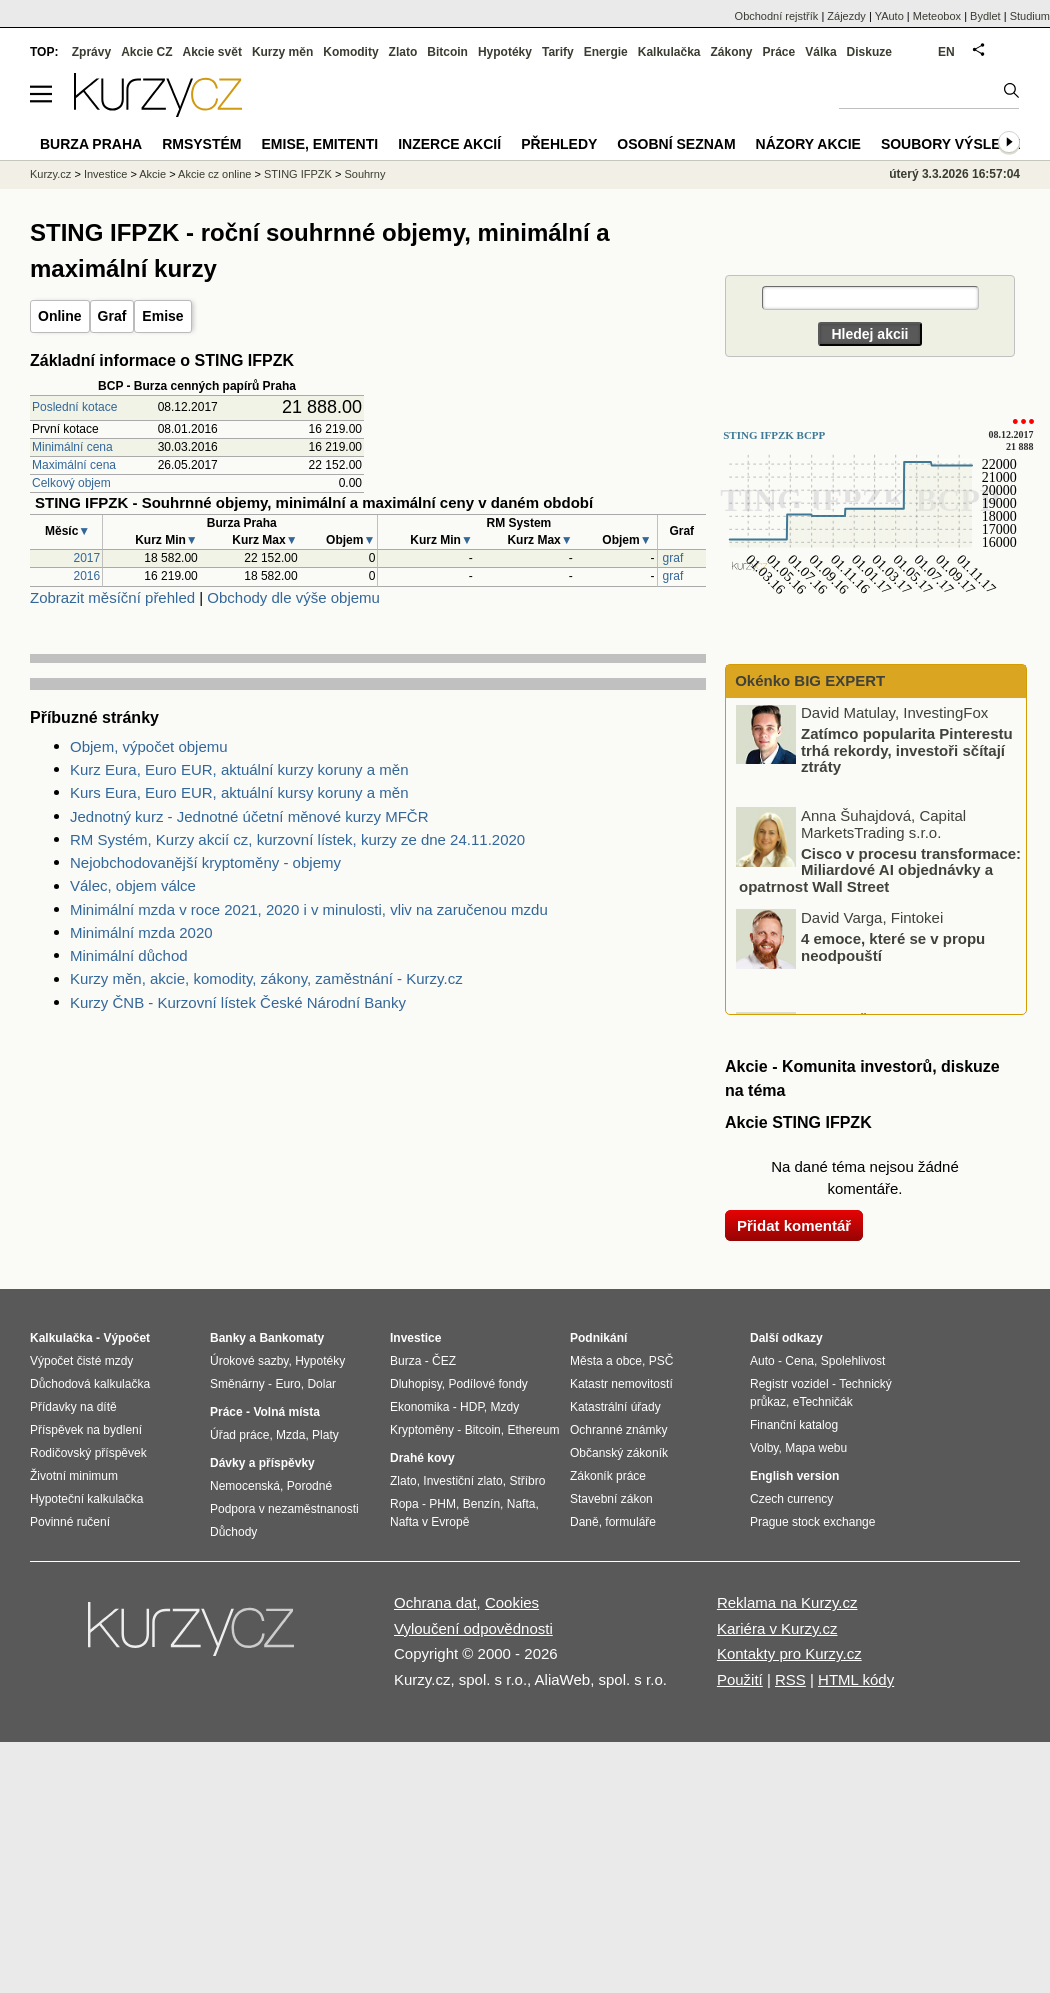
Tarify (558, 52)
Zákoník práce (608, 1476)
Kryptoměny (422, 1430)
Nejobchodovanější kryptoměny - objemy (205, 862)
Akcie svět (212, 52)
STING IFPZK (298, 174)
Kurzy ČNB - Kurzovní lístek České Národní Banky (238, 1002)
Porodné (309, 1486)
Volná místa (286, 1412)
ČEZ (444, 1361)
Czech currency (791, 1499)
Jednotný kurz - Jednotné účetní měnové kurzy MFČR (249, 816)
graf (673, 558)
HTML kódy (856, 1679)
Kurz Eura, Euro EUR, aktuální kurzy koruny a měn (239, 769)
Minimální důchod (129, 955)
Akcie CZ (146, 52)
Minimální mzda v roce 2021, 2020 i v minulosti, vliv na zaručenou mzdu (309, 909)
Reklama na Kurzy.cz (787, 1602)
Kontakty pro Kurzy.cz (789, 1653)
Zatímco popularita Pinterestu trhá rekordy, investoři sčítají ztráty (907, 752)
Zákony (731, 52)
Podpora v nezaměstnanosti (284, 1509)
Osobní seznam (676, 144)
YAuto (889, 16)
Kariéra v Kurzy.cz (777, 1628)
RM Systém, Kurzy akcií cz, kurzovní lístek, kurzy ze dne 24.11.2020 (297, 839)
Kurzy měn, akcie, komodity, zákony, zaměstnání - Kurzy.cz (266, 978)
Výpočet (126, 1338)
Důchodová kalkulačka (90, 1384)
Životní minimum (74, 1476)
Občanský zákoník (619, 1453)
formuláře (630, 1522)
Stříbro (527, 1481)
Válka (820, 52)
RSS (790, 1679)
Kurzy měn (282, 52)
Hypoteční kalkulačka (86, 1499)
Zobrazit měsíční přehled (112, 597)
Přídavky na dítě (73, 1407)
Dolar (321, 1384)
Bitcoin (447, 52)
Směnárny (237, 1384)
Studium (1030, 16)
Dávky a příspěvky (262, 1463)
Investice (105, 174)
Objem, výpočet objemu (149, 746)
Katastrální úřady (615, 1407)
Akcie (152, 174)
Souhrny (364, 174)
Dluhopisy (416, 1384)
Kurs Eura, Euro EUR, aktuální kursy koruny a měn (239, 792)
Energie (606, 52)
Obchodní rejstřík (777, 16)
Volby (764, 1448)
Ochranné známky (618, 1430)
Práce (779, 52)
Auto (762, 1361)
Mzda (290, 1435)
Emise (162, 316)
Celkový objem (71, 483)
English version (794, 1476)
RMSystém (201, 144)
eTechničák (823, 1402)
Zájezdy (846, 16)
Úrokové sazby (249, 1361)
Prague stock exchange (812, 1522)
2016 (87, 576)
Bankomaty (291, 1338)
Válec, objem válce (133, 885)
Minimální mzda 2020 (141, 932)
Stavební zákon (611, 1499)
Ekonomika (419, 1407)
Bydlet (985, 16)
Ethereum (533, 1430)
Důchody (233, 1532)
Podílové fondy (487, 1384)
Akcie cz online (214, 174)
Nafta (521, 1504)
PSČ (661, 1361)
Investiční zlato (462, 1481)
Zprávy (91, 52)
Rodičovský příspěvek (88, 1453)
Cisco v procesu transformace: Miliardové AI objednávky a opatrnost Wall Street (880, 872)
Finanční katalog (794, 1425)
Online (60, 316)
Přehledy (559, 144)
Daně (584, 1522)
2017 (87, 558)
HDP (472, 1407)
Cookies (512, 1602)
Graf (112, 316)
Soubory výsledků (956, 144)
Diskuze (869, 52)
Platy (325, 1435)
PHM (442, 1504)
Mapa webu (816, 1448)
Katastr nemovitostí (621, 1384)
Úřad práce (239, 1435)
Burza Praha (91, 144)
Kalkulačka (669, 52)
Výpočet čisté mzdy (81, 1361)
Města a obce (606, 1361)
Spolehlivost (853, 1361)
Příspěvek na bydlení (86, 1430)
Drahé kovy (422, 1458)
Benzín (481, 1504)
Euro (287, 1384)
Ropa (404, 1504)
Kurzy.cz (50, 174)
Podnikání (598, 1338)
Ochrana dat (435, 1602)
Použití (740, 1679)
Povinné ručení (70, 1522)
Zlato (403, 52)
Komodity (350, 52)
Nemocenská (245, 1486)
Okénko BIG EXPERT (808, 680)
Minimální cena (72, 447)
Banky (228, 1338)
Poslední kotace (74, 407)
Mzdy (505, 1407)
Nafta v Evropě (429, 1522)
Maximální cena (74, 465)
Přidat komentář (794, 1225)
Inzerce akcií (449, 144)
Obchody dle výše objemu (293, 597)
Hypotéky (505, 52)
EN (946, 52)
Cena (799, 1361)
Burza (405, 1361)
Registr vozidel (789, 1384)
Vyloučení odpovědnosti (473, 1628)
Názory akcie (808, 144)
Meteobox (937, 16)
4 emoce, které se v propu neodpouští (893, 949)
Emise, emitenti (320, 144)
